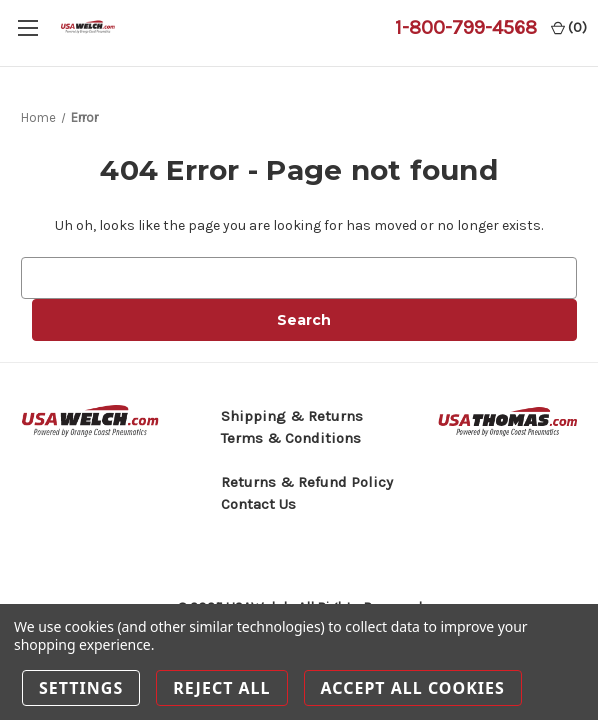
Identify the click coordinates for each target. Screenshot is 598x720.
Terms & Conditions (291, 438)
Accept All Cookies (413, 688)
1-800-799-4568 (466, 27)
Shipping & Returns (292, 416)
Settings (81, 688)
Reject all (221, 688)
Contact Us (258, 504)
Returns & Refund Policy (307, 482)
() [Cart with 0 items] (569, 27)
